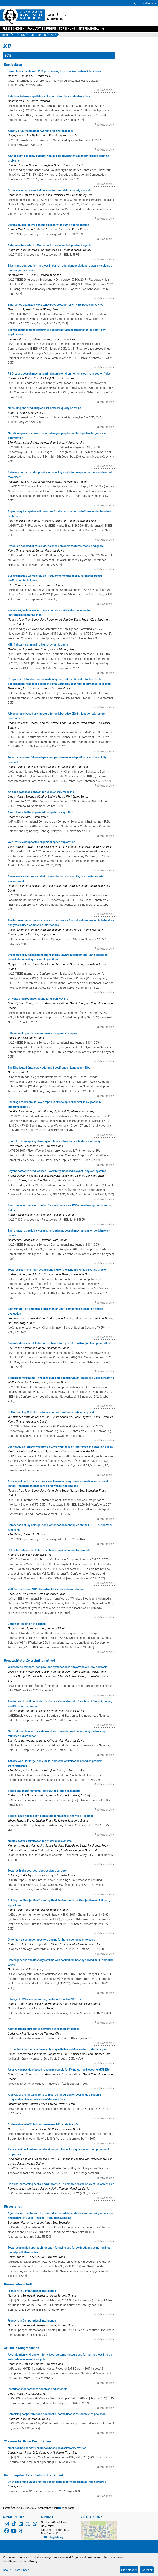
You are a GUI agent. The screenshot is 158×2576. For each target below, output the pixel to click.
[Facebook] (6, 2530)
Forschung (67, 28)
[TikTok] (13, 2523)
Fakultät (34, 28)
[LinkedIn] (20, 2523)
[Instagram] (6, 2523)
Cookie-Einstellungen (16, 2569)
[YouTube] (13, 2530)
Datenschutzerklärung (23, 2561)
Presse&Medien (13, 28)
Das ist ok (147, 2569)
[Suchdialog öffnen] (134, 3)
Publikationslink (104, 90)
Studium (50, 28)
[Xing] (20, 2530)
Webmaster (66, 2508)
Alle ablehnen (129, 2569)
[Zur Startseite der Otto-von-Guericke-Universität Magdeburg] (22, 17)
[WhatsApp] (34, 2523)
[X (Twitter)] (27, 2523)
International (89, 28)
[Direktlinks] (148, 3)
